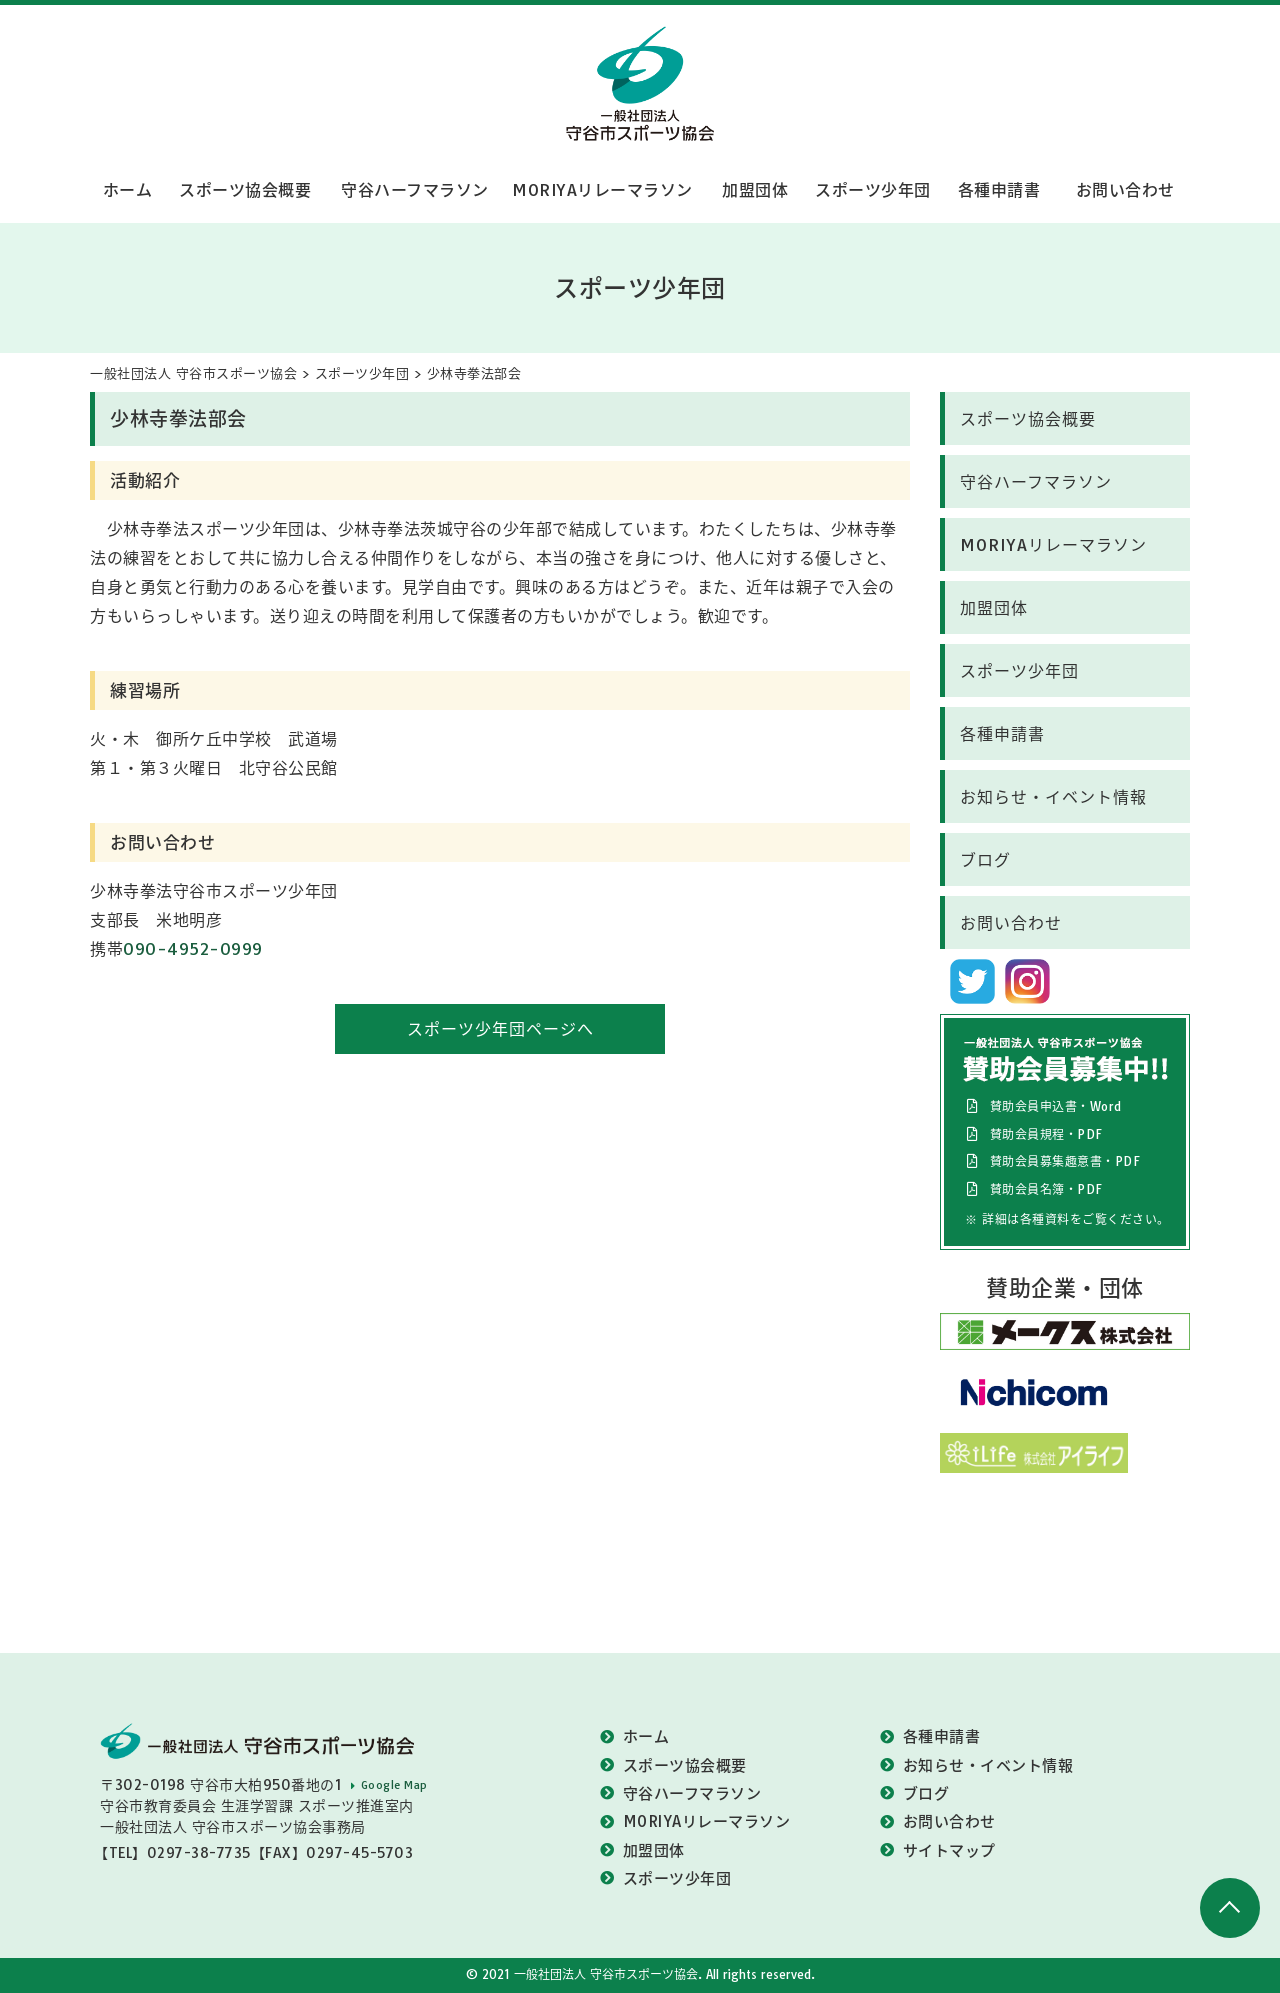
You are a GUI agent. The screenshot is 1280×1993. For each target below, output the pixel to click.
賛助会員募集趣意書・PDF (1065, 1161)
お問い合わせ (1125, 190)
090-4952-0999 (193, 949)
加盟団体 (755, 190)
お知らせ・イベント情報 (1053, 797)
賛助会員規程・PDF (1046, 1134)
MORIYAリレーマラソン (602, 190)
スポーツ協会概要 (245, 190)
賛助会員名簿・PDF (1046, 1189)
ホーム (128, 190)
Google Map (394, 1785)
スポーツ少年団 (873, 190)
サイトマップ (949, 1850)
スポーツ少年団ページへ (500, 1029)
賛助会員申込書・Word (1056, 1106)
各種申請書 (999, 190)
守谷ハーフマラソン (415, 190)
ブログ (985, 860)
